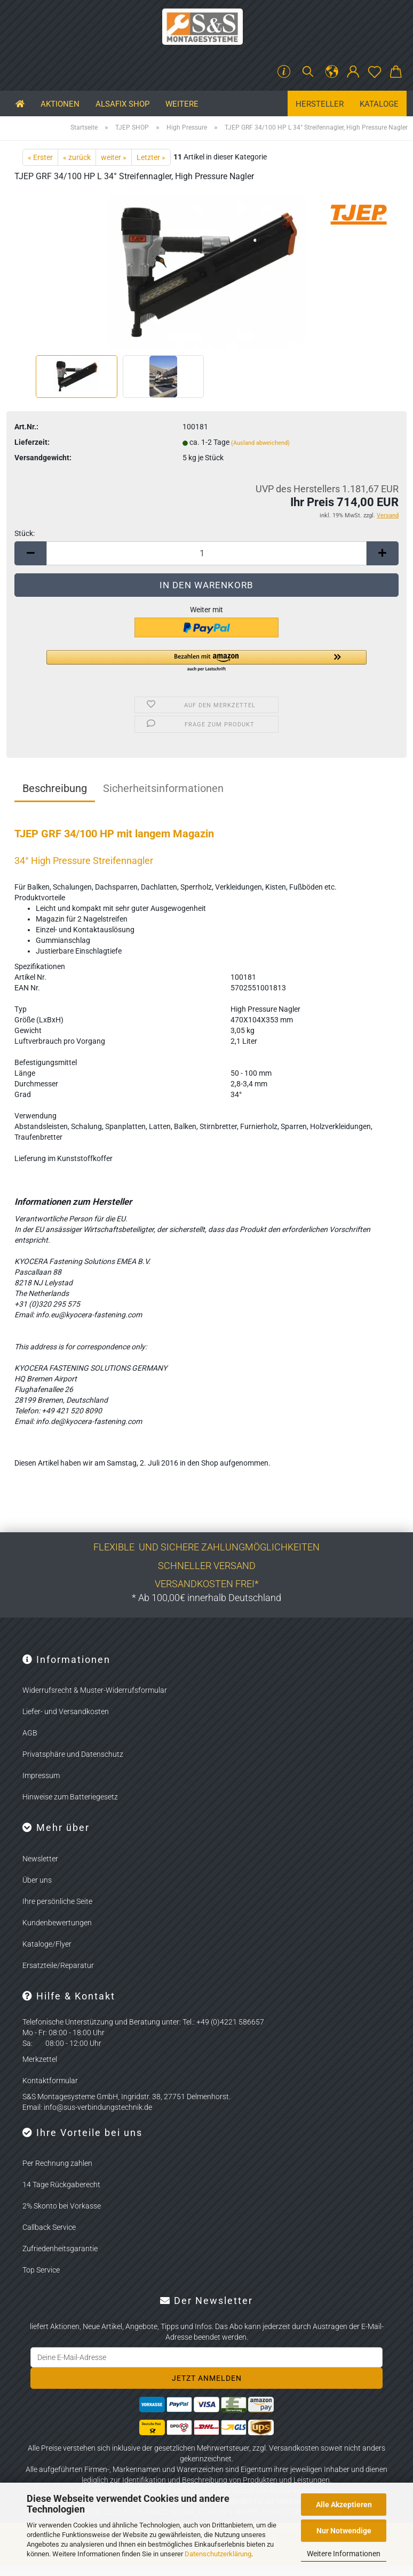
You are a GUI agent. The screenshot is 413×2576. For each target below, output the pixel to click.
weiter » (113, 157)
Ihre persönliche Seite (57, 1901)
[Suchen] (308, 72)
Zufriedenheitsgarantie (60, 2248)
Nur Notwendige (343, 2530)
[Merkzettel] (374, 72)
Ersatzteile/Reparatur (58, 1965)
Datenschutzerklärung (218, 2554)
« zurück (77, 157)
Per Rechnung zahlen (57, 2163)
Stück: (24, 533)
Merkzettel (39, 2059)
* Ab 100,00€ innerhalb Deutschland (206, 1597)
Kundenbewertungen (57, 1922)
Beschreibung (54, 788)
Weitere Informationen (343, 2553)
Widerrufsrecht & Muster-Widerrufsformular (94, 1690)
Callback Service (49, 2227)
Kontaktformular (50, 2080)
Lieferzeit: (32, 442)
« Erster (40, 157)
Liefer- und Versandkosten (65, 1711)
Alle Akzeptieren (344, 2504)
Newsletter (40, 1858)
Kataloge (379, 104)
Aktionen (60, 104)
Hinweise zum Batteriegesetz (70, 1797)
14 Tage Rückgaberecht (61, 2184)
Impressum (41, 1775)
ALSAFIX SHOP (122, 104)
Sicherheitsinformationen (163, 788)
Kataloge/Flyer (47, 1944)
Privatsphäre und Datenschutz (72, 1754)
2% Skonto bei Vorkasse (61, 2206)
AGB (29, 1733)
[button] (332, 72)
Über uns (37, 1880)
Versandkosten (294, 2448)
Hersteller (320, 104)
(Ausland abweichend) (260, 442)
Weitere (181, 104)
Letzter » (151, 157)
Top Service (41, 2270)
